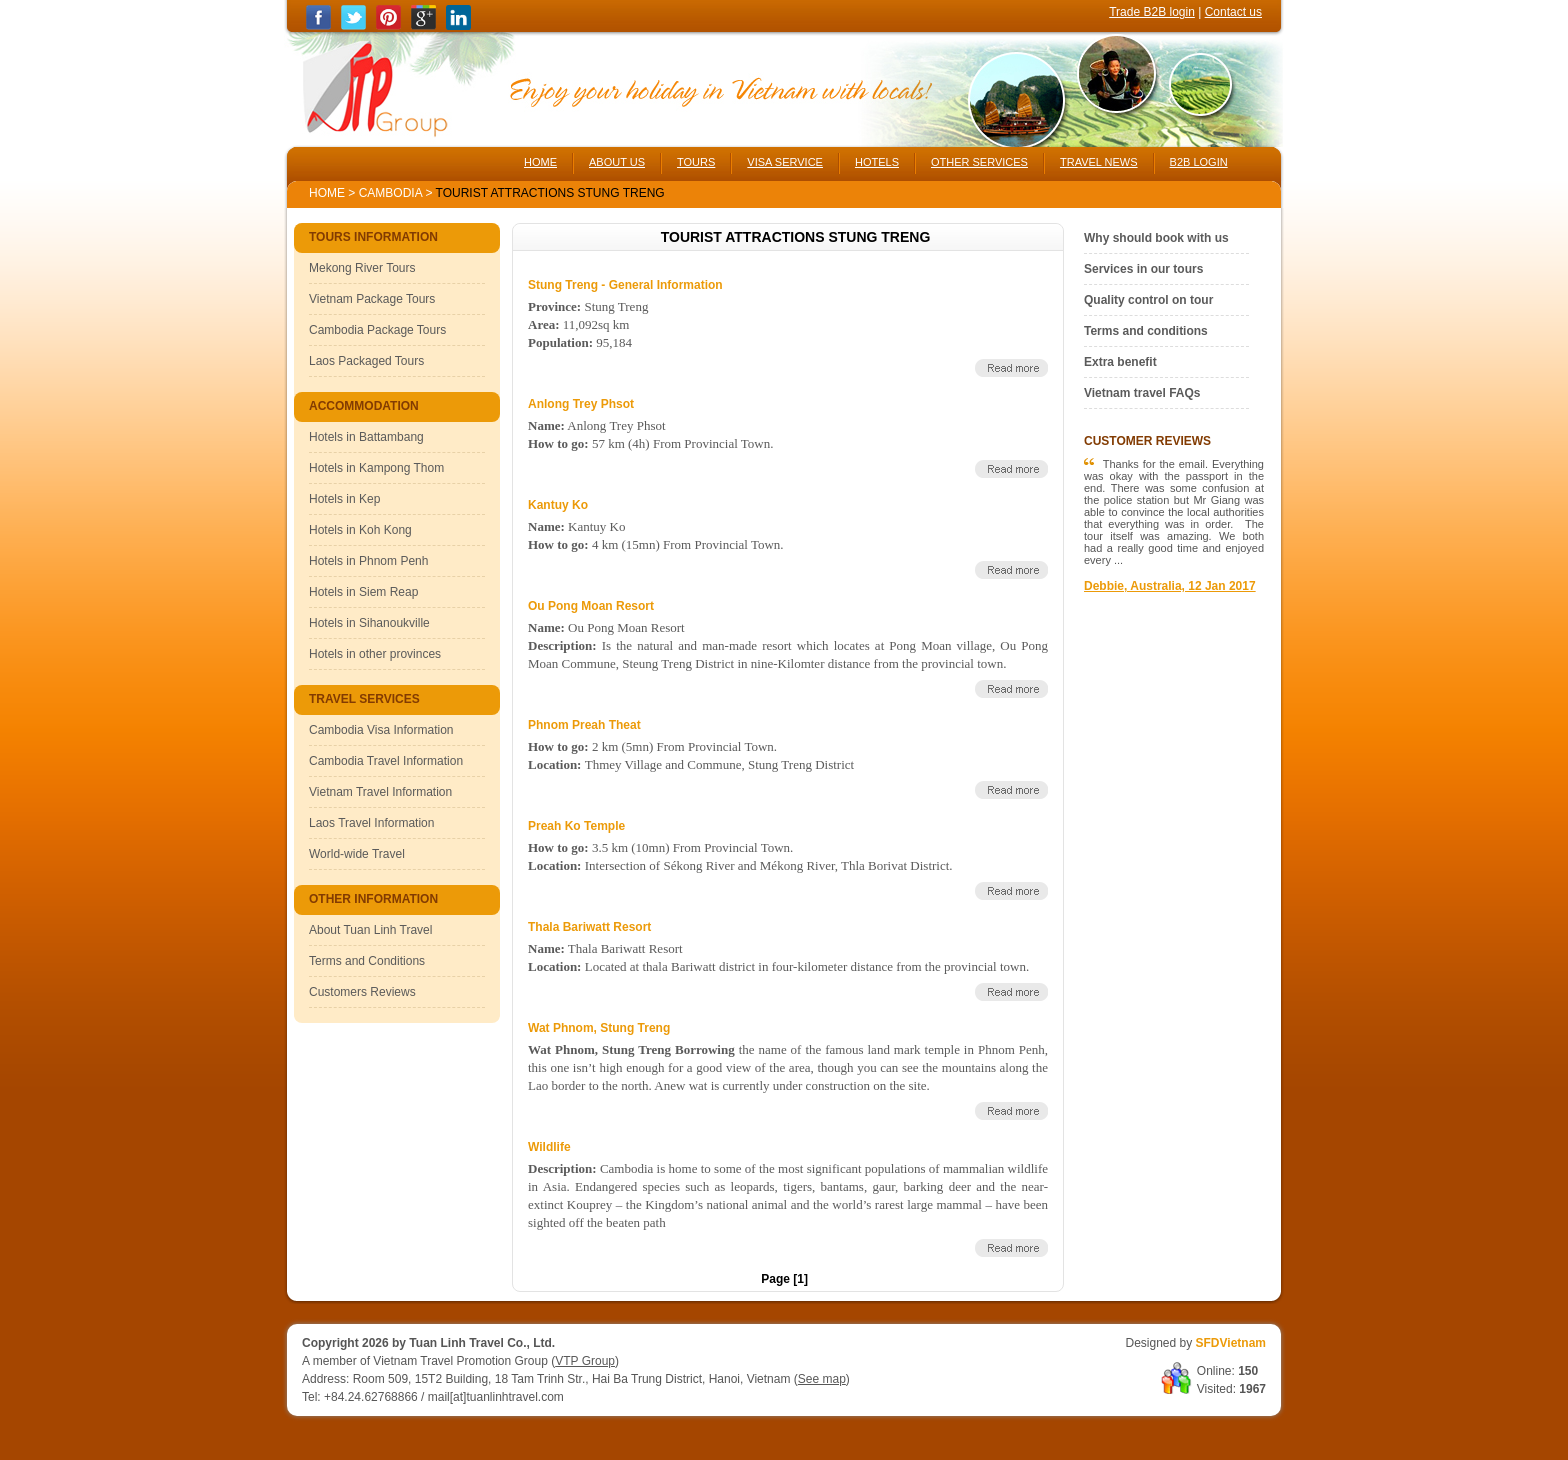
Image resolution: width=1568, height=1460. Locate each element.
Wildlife (549, 1147)
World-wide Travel (357, 854)
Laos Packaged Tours (366, 361)
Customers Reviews (362, 992)
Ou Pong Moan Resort (591, 606)
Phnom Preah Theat (584, 725)
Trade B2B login (1152, 12)
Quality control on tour (1148, 300)
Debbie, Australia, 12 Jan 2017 (1170, 586)
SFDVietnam (1231, 1343)
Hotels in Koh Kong (360, 530)
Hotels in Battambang (366, 437)
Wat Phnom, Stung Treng (599, 1028)
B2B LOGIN (1199, 162)
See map (822, 1379)
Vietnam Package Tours (372, 299)
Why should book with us (1156, 238)
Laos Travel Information (371, 823)
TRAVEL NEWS (1099, 162)
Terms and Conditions (367, 961)
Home (327, 193)
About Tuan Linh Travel (370, 930)
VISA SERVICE (785, 162)
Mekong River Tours (362, 268)
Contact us (1233, 12)
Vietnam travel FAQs (1142, 393)
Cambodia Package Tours (377, 330)
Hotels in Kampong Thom (376, 468)
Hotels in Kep (344, 499)
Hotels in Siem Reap (363, 592)
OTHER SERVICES (979, 162)
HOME (540, 162)
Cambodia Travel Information (386, 761)
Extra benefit (1120, 362)
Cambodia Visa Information (381, 730)
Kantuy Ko (558, 505)
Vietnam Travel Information (380, 792)
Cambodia (390, 193)
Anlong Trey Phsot (581, 404)
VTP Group (585, 1361)
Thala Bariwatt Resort (589, 927)
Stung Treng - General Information (625, 285)
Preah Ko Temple (576, 826)
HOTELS (877, 162)
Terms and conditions (1146, 331)
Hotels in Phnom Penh (368, 561)
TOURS (696, 162)
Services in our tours (1143, 269)
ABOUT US (617, 162)
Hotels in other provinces (375, 654)
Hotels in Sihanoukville (369, 623)
